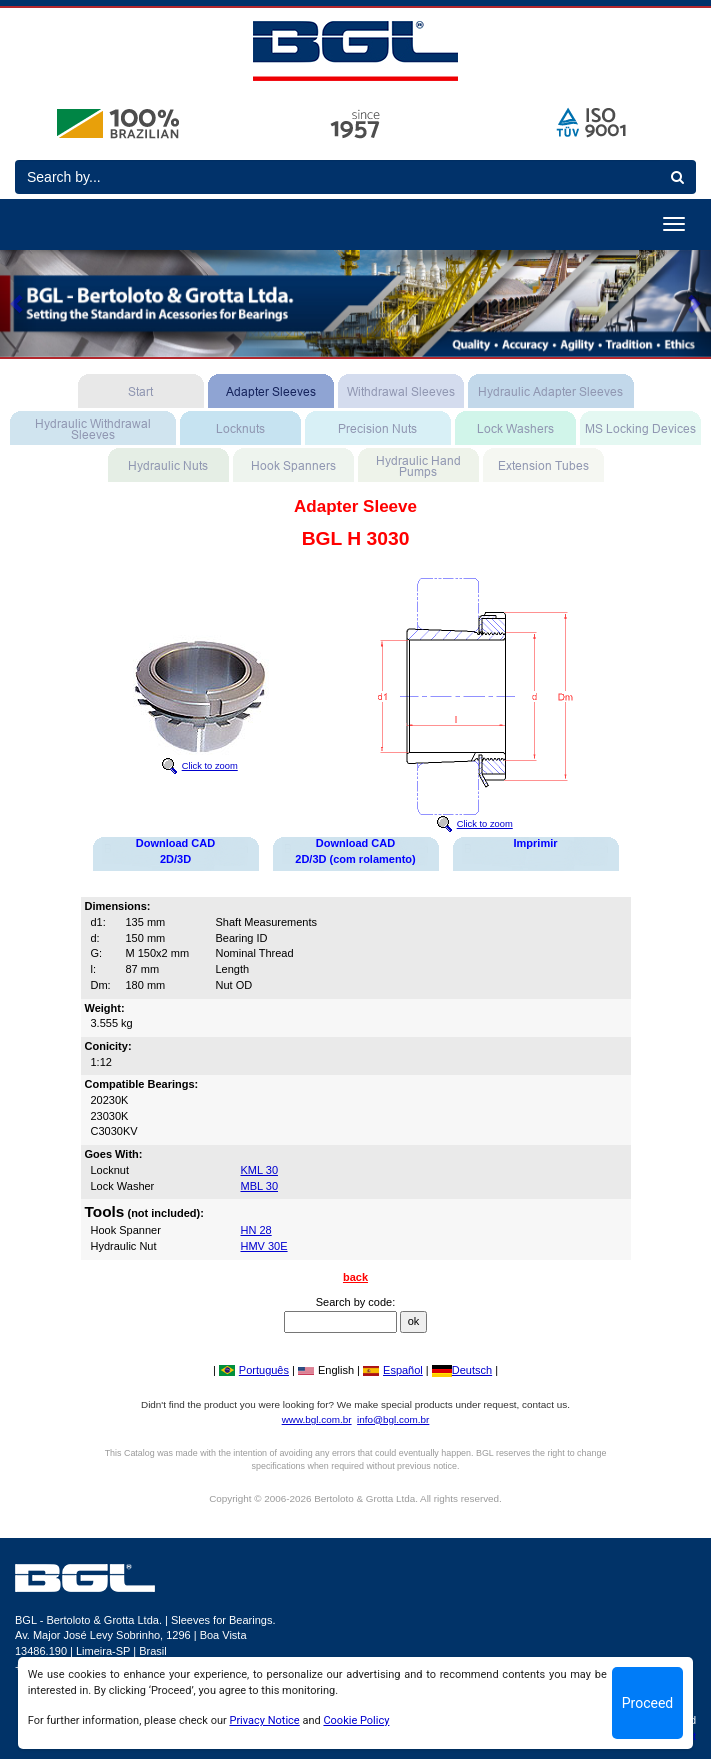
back (355, 1277)
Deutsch (462, 1370)
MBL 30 (260, 1186)
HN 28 (256, 1230)
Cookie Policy (356, 1720)
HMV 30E (264, 1246)
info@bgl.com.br (393, 1419)
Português (254, 1370)
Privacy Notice (264, 1720)
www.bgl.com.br (317, 1419)
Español (393, 1370)
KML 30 (260, 1170)
